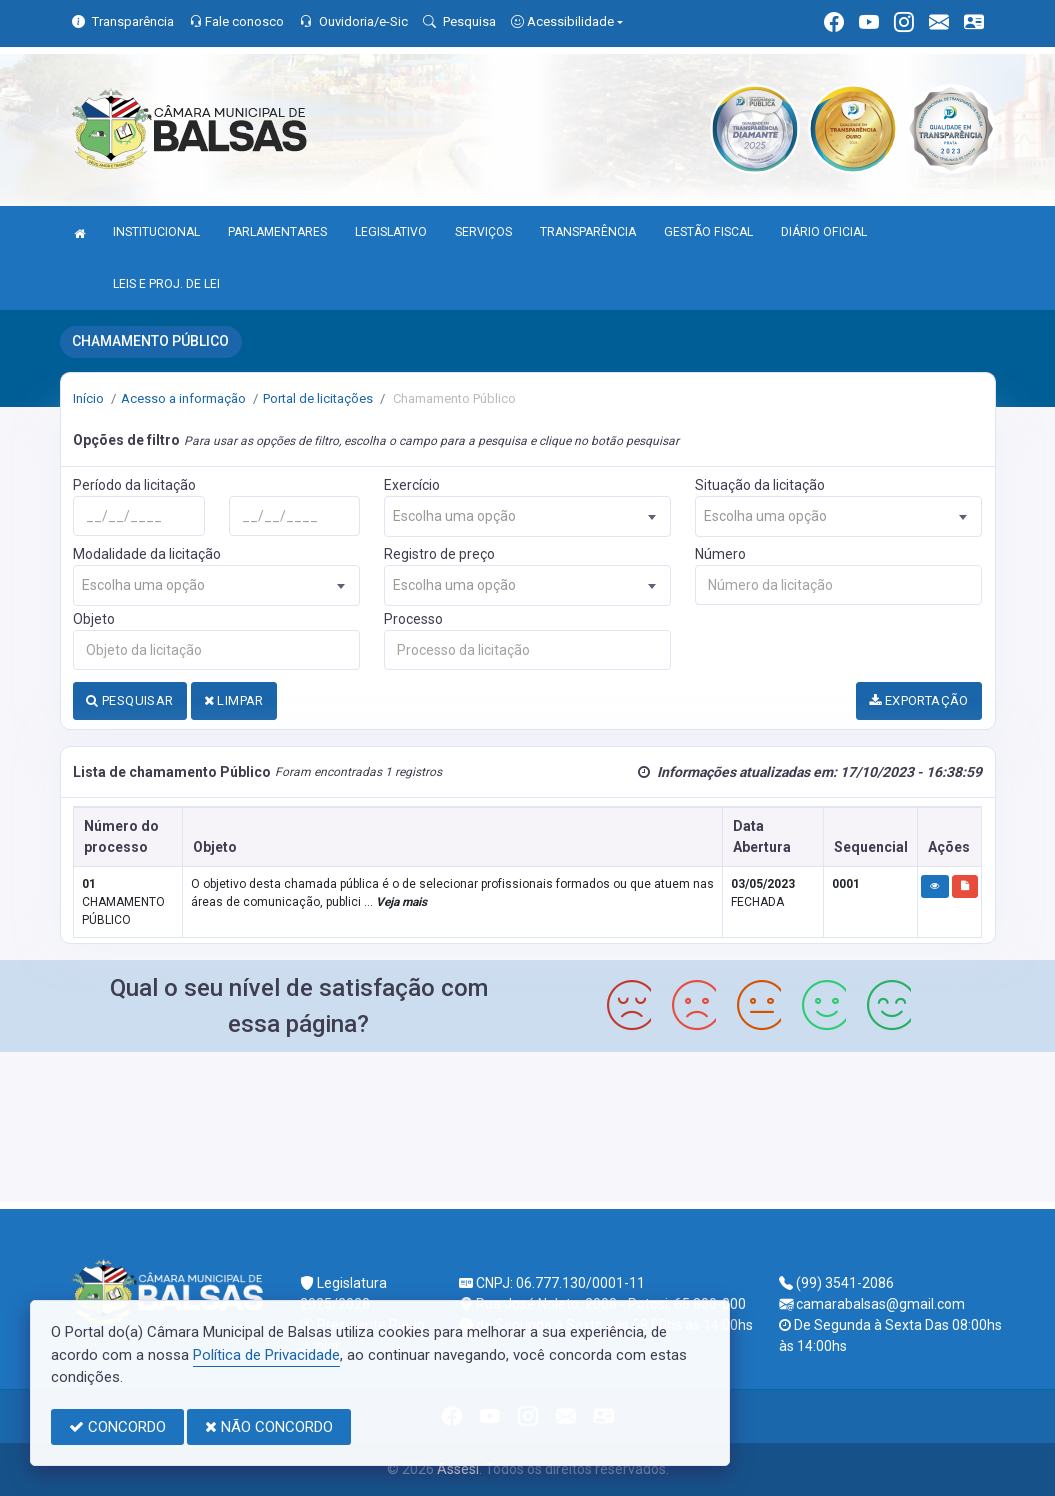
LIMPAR (234, 700)
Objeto (94, 619)
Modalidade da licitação (147, 554)
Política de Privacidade (266, 1355)
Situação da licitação (760, 485)
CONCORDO (117, 1427)
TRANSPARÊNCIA (588, 232)
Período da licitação (134, 485)
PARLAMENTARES (277, 232)
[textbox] (527, 516)
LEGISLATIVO (391, 232)
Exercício (412, 485)
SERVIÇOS (483, 232)
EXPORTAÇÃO (919, 700)
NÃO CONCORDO (269, 1427)
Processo (413, 619)
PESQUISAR (129, 700)
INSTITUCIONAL (156, 232)
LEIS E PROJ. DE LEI (166, 284)
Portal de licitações (318, 398)
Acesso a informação (183, 398)
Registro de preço (439, 554)
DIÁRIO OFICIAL (824, 232)
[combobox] (527, 516)
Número (720, 554)
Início (88, 398)
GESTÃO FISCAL (708, 232)
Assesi (458, 1469)
